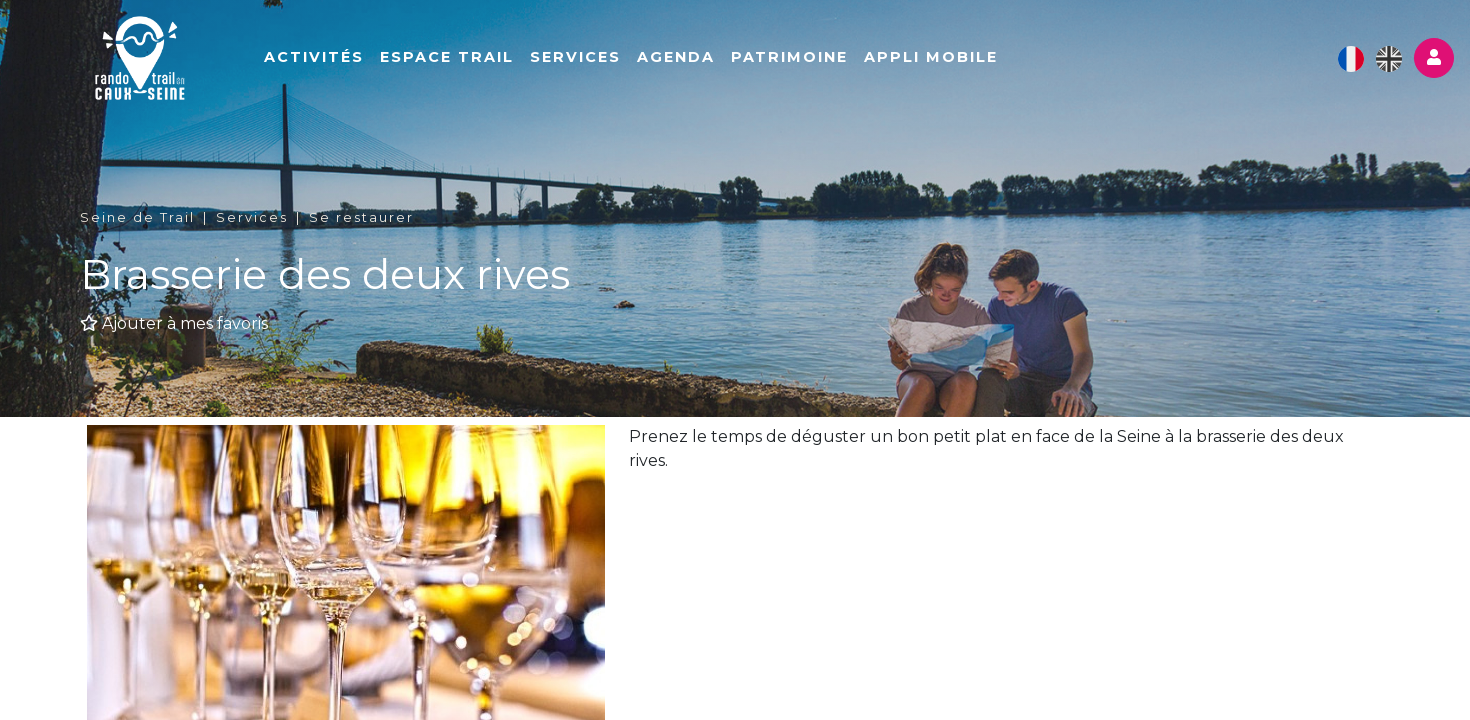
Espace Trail (447, 57)
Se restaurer (361, 217)
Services (575, 57)
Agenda (676, 57)
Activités (314, 57)
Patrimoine (789, 57)
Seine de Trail (137, 217)
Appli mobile (931, 57)
